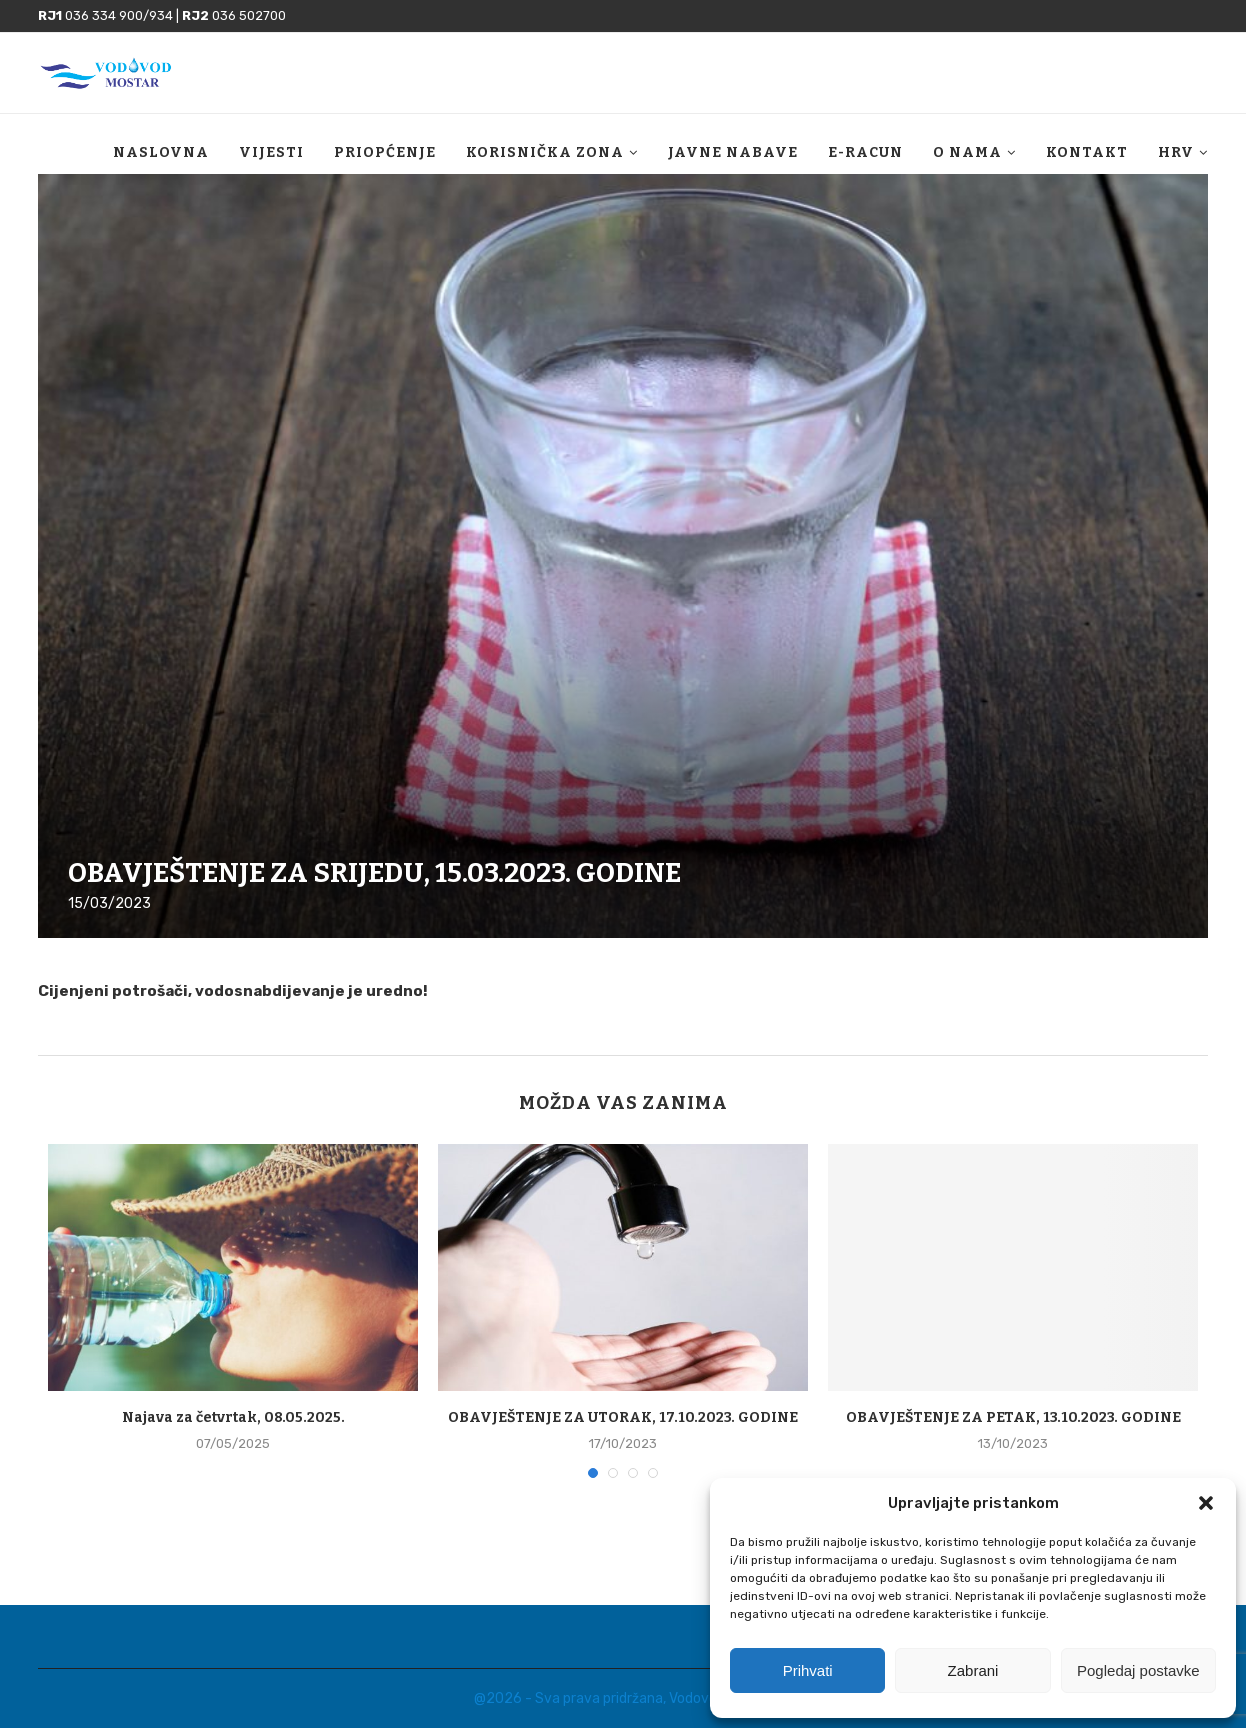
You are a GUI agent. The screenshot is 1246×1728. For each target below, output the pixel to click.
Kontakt (1087, 152)
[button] (1206, 1503)
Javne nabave (733, 152)
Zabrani (973, 1670)
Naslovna (161, 152)
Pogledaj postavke (1138, 1670)
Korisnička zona (545, 152)
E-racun (865, 152)
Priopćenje (385, 152)
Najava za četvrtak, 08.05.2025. (233, 1417)
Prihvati (808, 1670)
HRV (1176, 152)
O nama (967, 152)
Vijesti (271, 152)
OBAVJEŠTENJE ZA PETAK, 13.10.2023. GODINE (1013, 1417)
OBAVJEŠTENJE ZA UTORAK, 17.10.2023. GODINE (623, 1417)
